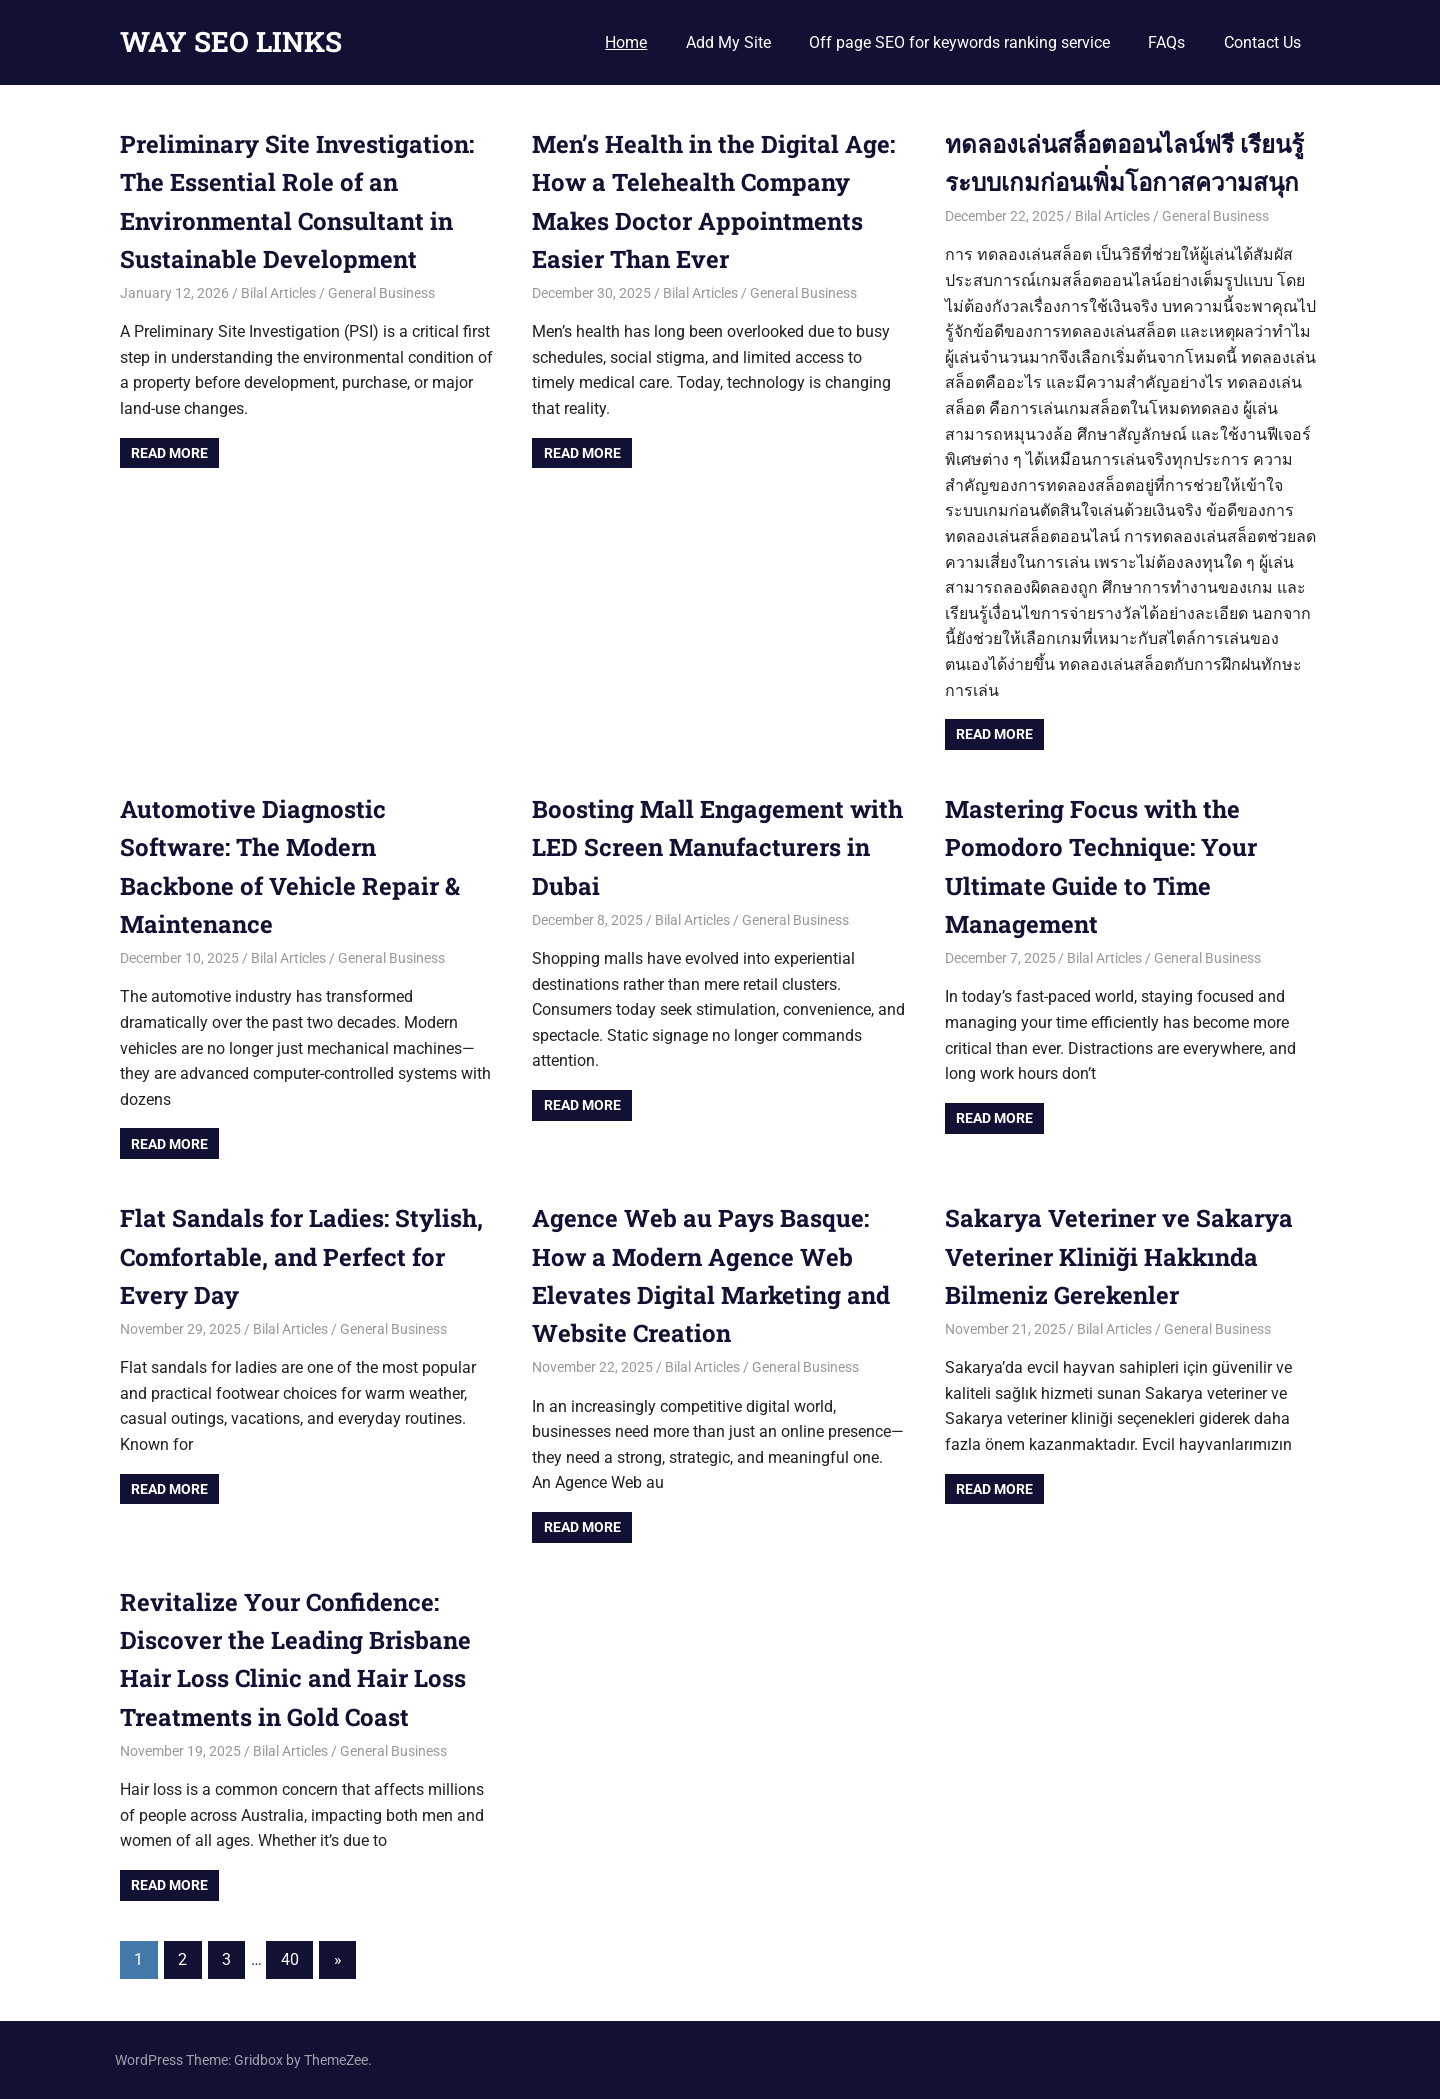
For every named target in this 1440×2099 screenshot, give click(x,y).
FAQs (1166, 42)
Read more (169, 453)
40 (290, 1959)
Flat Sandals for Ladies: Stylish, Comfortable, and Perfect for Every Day (301, 1256)
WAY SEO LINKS (231, 41)
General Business (381, 293)
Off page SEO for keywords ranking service (959, 42)
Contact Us (1262, 42)
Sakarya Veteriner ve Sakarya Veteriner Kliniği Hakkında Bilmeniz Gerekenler (1119, 1256)
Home (626, 42)
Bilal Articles (278, 293)
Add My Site (728, 42)
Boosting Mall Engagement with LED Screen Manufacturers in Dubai (717, 847)
